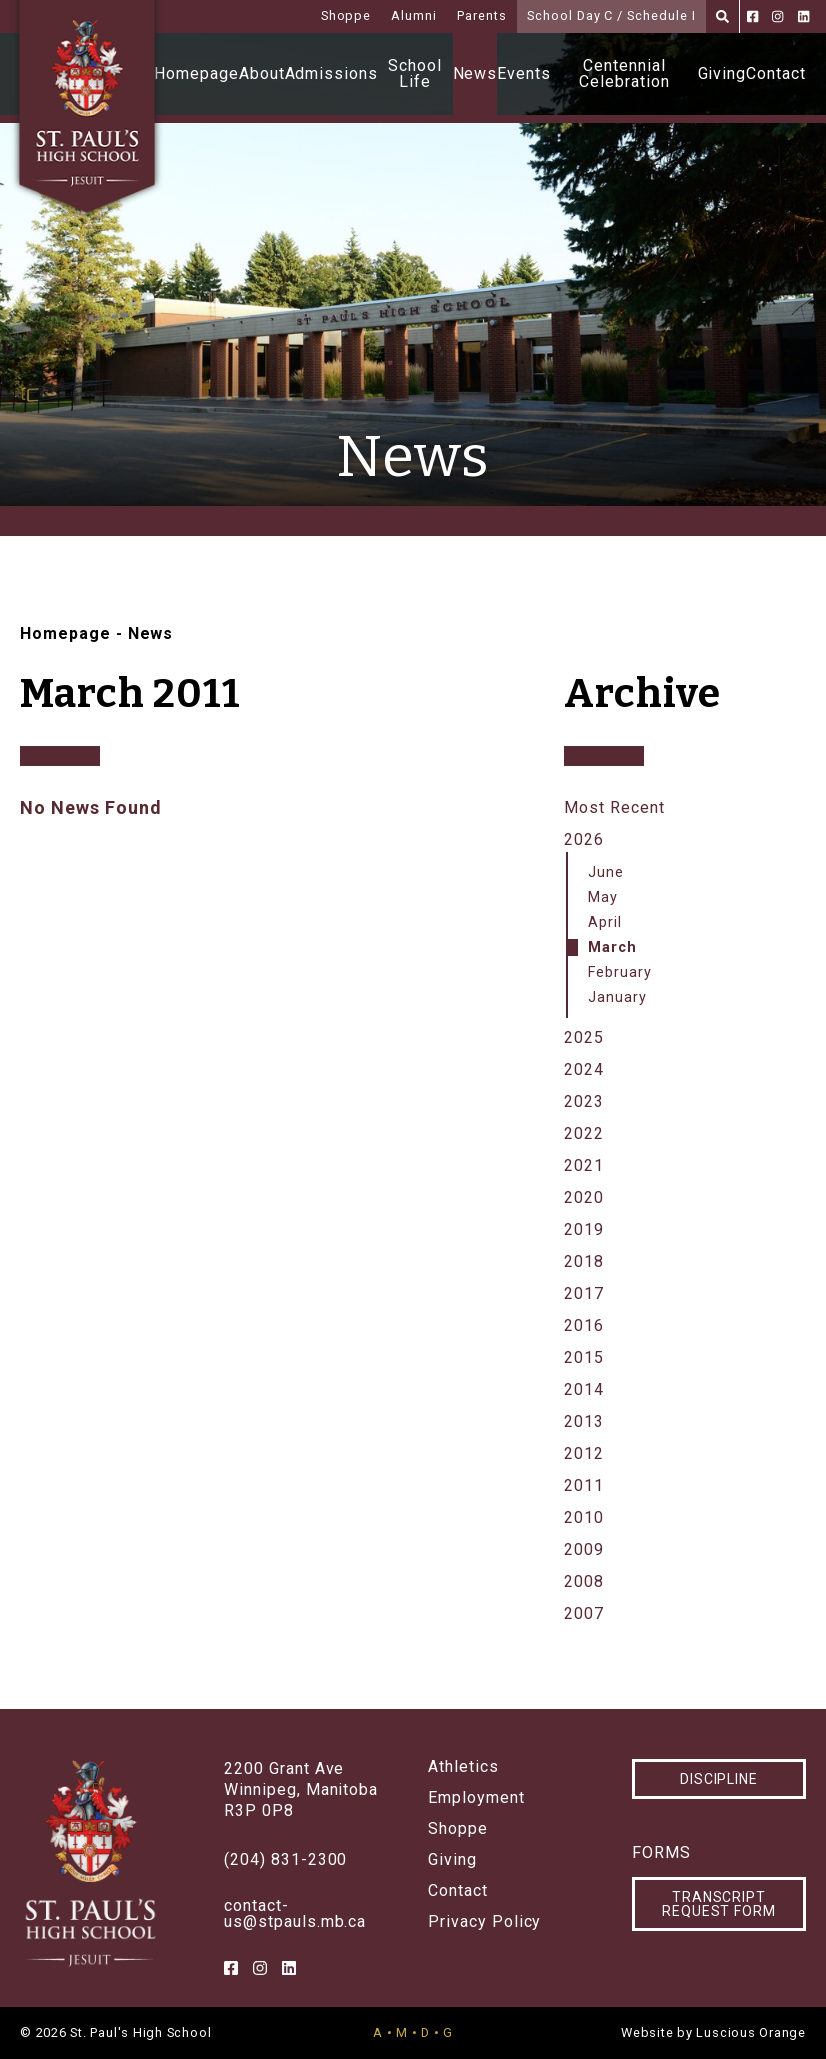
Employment (476, 1798)
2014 (584, 1389)
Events (524, 73)
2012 (584, 1453)
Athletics (463, 1767)
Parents (482, 15)
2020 (584, 1197)
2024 (584, 1069)
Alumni (414, 15)
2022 (584, 1133)
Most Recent (614, 807)
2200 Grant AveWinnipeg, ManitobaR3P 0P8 (301, 1789)
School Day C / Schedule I (611, 15)
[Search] (722, 16)
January (617, 997)
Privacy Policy (484, 1922)
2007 (584, 1613)
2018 (584, 1261)
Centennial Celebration (624, 73)
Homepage (196, 73)
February (620, 972)
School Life (415, 73)
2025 (584, 1037)
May (603, 897)
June (606, 872)
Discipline (719, 1779)
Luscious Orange (751, 2032)
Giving (722, 73)
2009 (584, 1549)
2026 (584, 839)
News (475, 73)
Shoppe (346, 15)
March (612, 947)
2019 (584, 1229)
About (262, 73)
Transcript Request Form (719, 1904)
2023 (584, 1101)
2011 (584, 1485)
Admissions (332, 73)
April (605, 922)
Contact (776, 73)
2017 (584, 1293)
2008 (584, 1581)
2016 (584, 1325)
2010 (584, 1517)
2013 (584, 1421)
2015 (584, 1357)
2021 (584, 1165)
